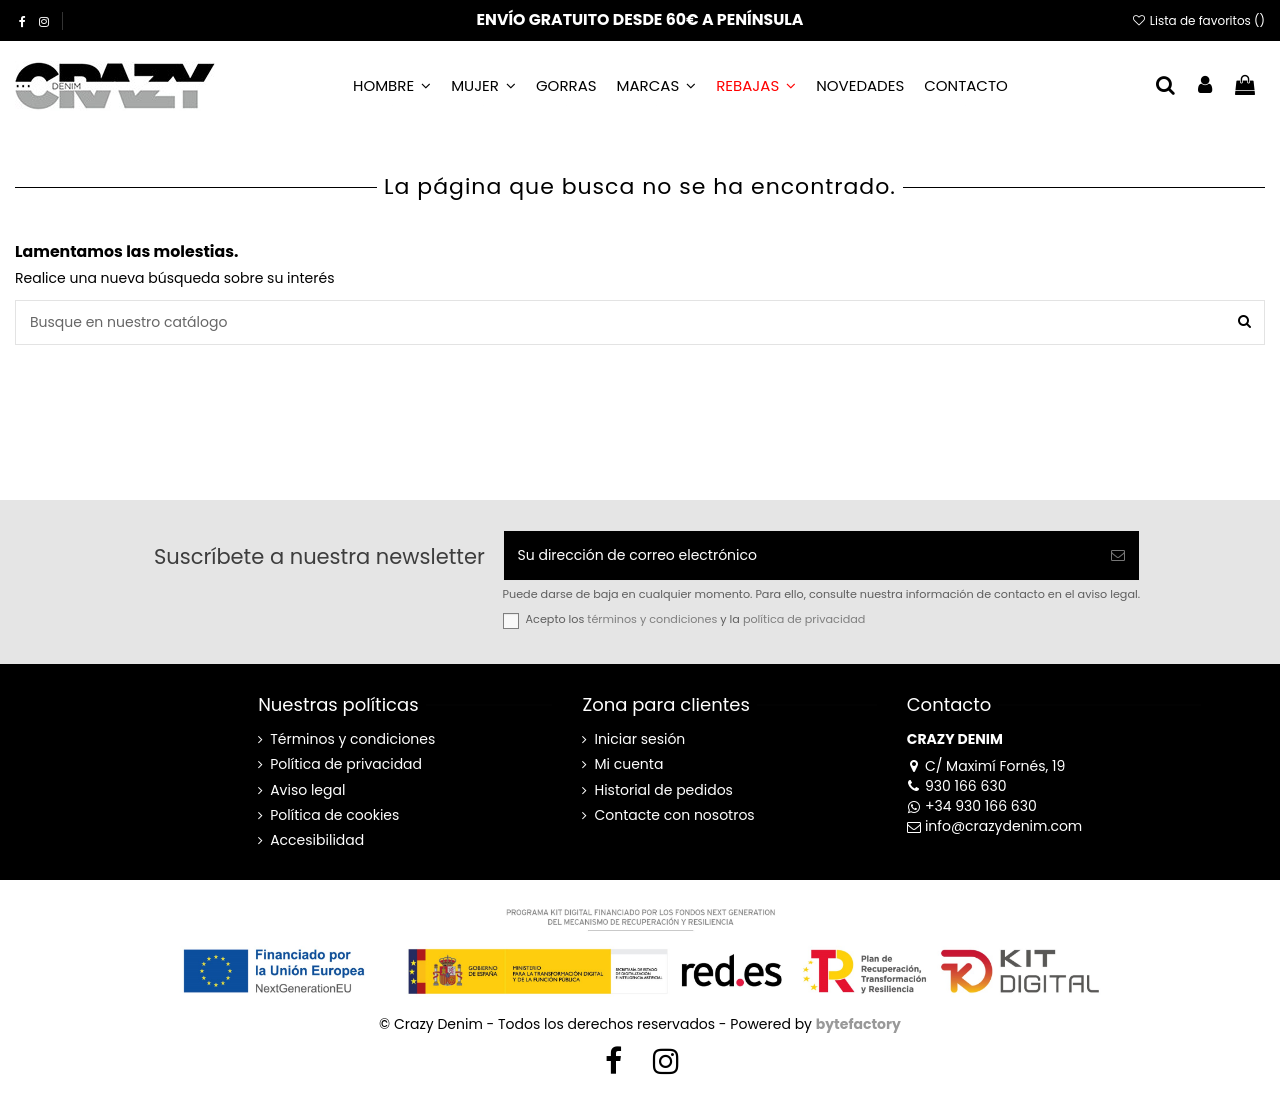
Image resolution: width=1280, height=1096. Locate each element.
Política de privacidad (346, 764)
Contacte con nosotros (674, 815)
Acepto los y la (696, 619)
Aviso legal (307, 790)
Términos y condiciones (352, 739)
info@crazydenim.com (995, 826)
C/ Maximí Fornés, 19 (986, 766)
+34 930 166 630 (972, 806)
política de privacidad (804, 619)
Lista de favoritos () (1198, 20)
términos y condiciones (652, 619)
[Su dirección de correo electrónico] (801, 555)
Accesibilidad (317, 840)
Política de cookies (334, 815)
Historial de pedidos (663, 790)
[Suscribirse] (1118, 555)
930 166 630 (957, 786)
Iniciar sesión (639, 739)
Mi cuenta (628, 764)
